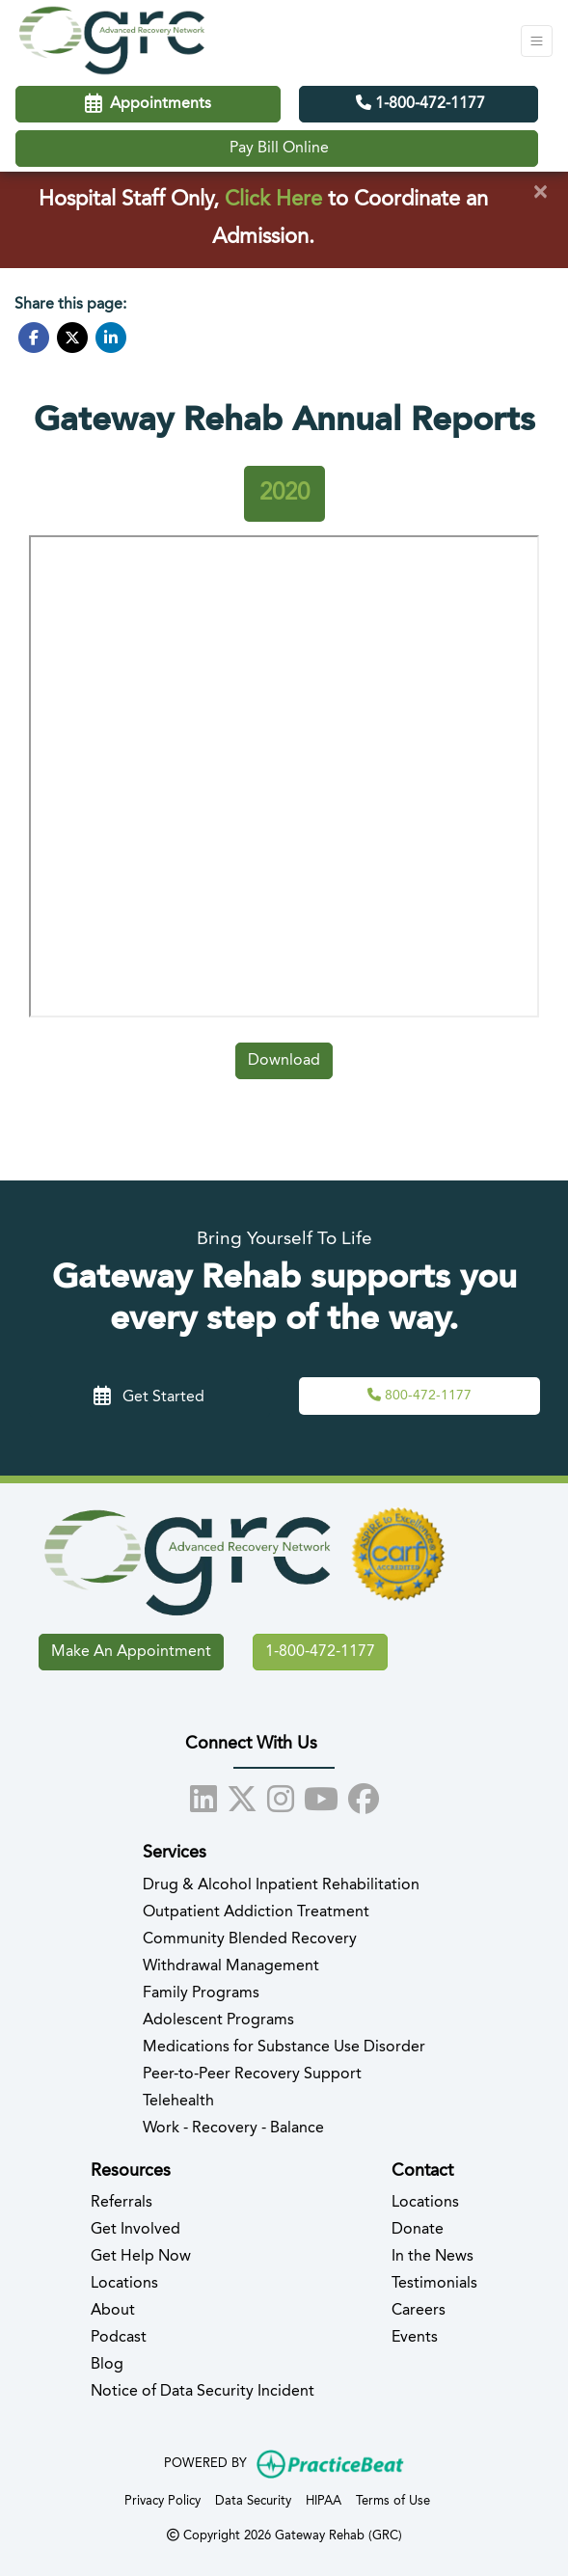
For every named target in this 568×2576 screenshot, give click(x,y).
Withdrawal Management (231, 1966)
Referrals (121, 2202)
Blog (107, 2365)
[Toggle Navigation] (537, 41)
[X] (242, 1795)
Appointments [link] (148, 104)
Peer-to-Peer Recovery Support (252, 2074)
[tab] (284, 494)
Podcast (119, 2338)
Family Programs (201, 1993)
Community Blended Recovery (250, 1939)
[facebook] (363, 1795)
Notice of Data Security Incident (202, 2392)
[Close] (540, 193)
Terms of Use (393, 2499)
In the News (432, 2256)
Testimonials (434, 2283)
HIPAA (323, 2499)
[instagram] (280, 1795)
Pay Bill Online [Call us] (279, 148)
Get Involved (135, 2229)
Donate (418, 2229)
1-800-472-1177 (420, 103)
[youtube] (321, 1795)
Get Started (149, 1397)
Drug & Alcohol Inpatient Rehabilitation (281, 1885)
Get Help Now (141, 2256)
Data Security (253, 2499)
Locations (124, 2283)
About (113, 2310)
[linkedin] (203, 1795)
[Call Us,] (419, 1396)
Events (415, 2338)
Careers (419, 2310)
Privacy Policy (162, 2499)
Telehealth (178, 2101)
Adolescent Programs (218, 2020)
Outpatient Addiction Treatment (256, 1912)
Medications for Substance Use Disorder (284, 2047)
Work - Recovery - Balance (233, 2128)
